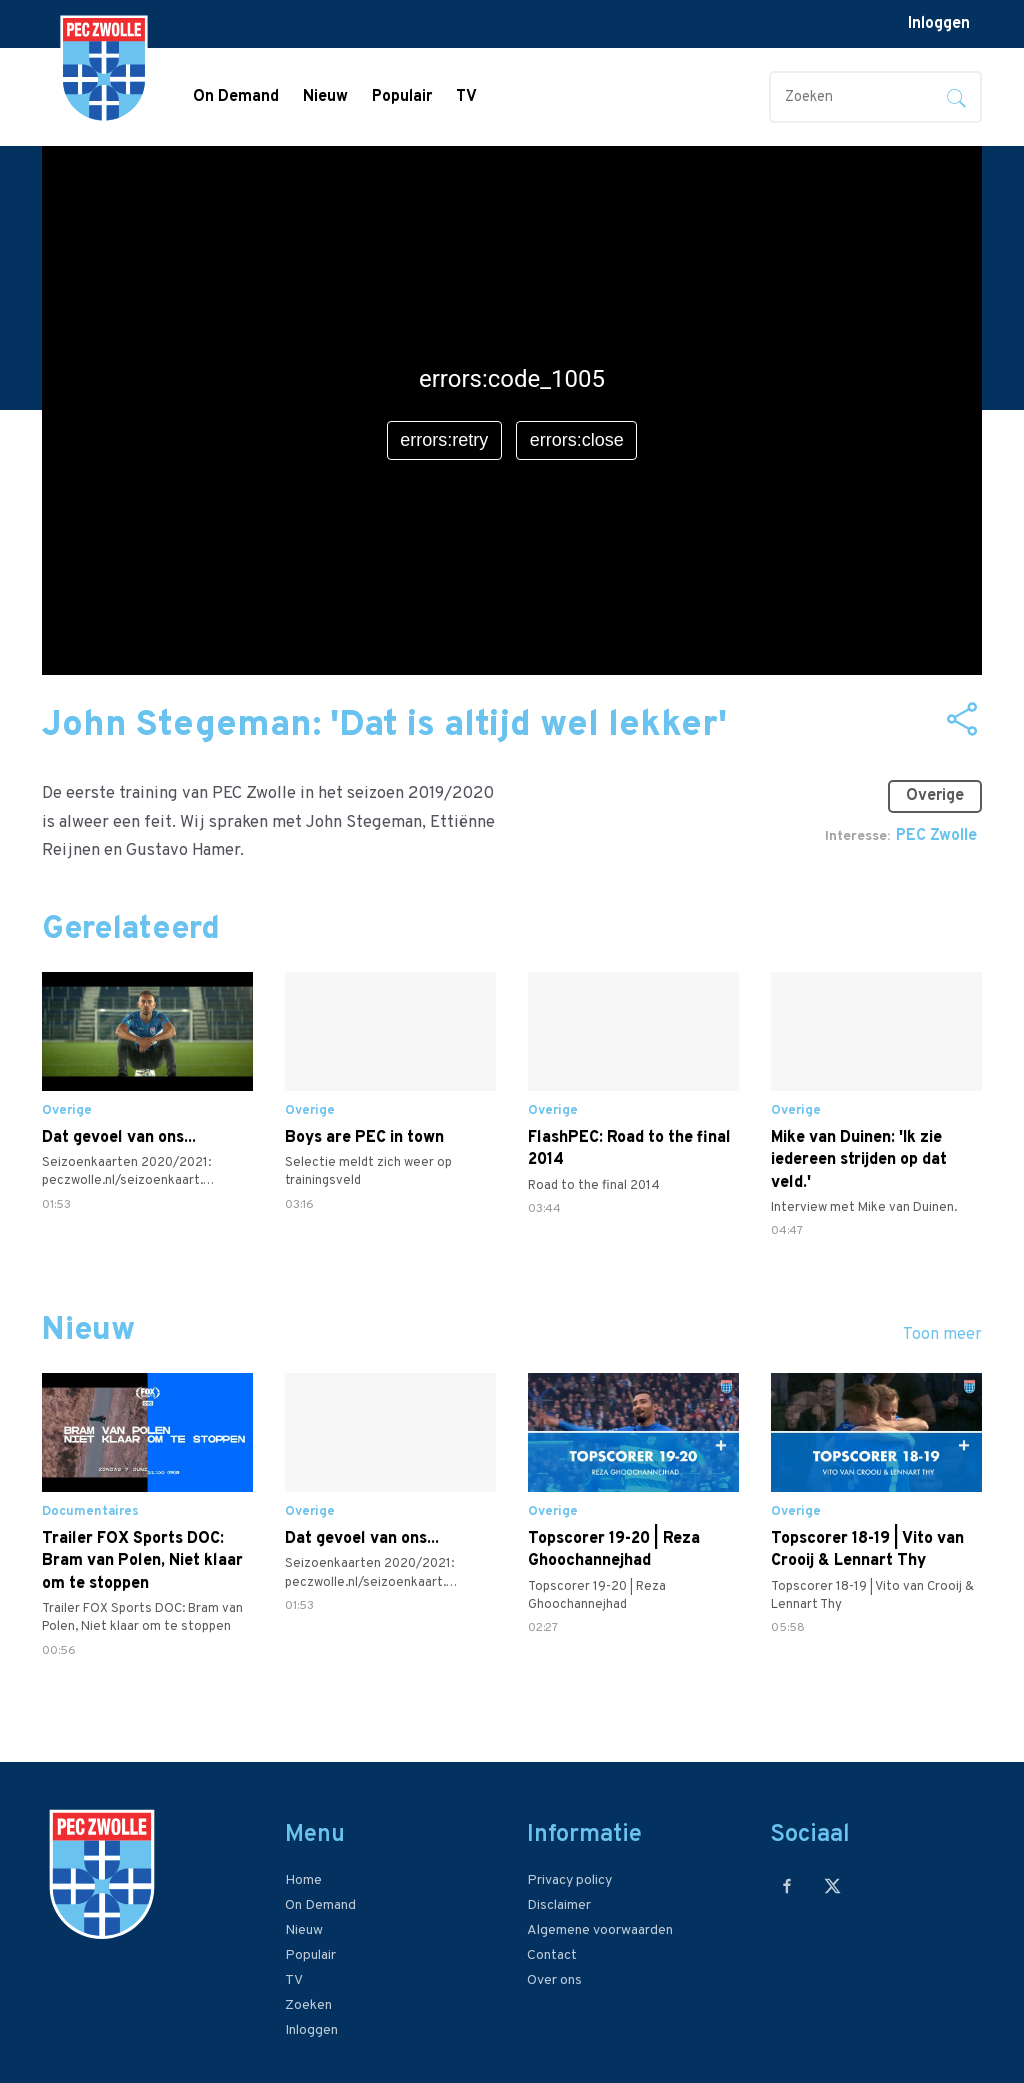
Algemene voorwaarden (600, 1930)
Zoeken (308, 2005)
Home (303, 1880)
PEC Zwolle (936, 836)
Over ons (554, 1980)
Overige (935, 796)
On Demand (236, 97)
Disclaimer (559, 1905)
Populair (402, 97)
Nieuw (325, 97)
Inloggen (939, 24)
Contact (552, 1955)
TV (466, 97)
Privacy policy (569, 1880)
